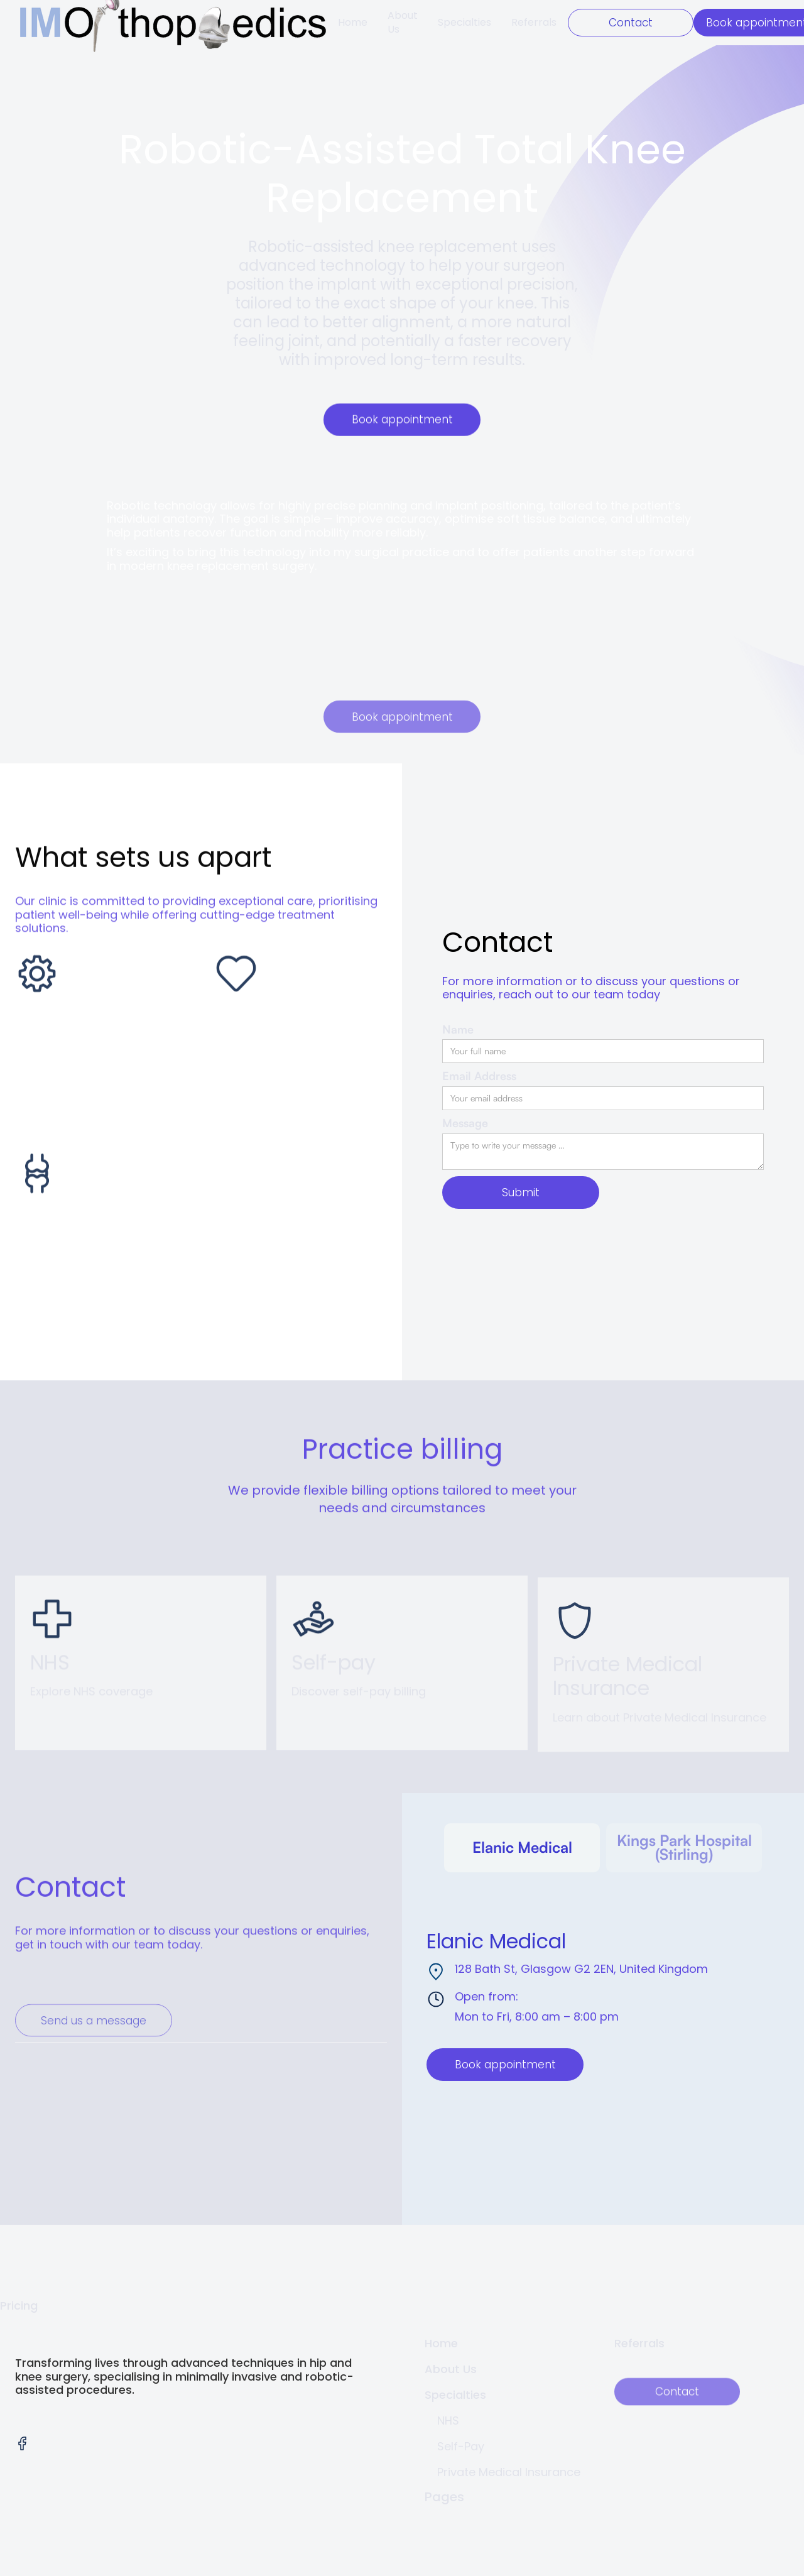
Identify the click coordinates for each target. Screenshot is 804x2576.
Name (458, 1029)
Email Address (479, 1076)
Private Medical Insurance (508, 2472)
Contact (631, 22)
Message (465, 1123)
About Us (403, 22)
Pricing (19, 2305)
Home (352, 22)
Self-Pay (460, 2446)
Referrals (534, 22)
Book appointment (402, 419)
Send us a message (93, 2055)
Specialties (464, 22)
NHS (448, 2420)
